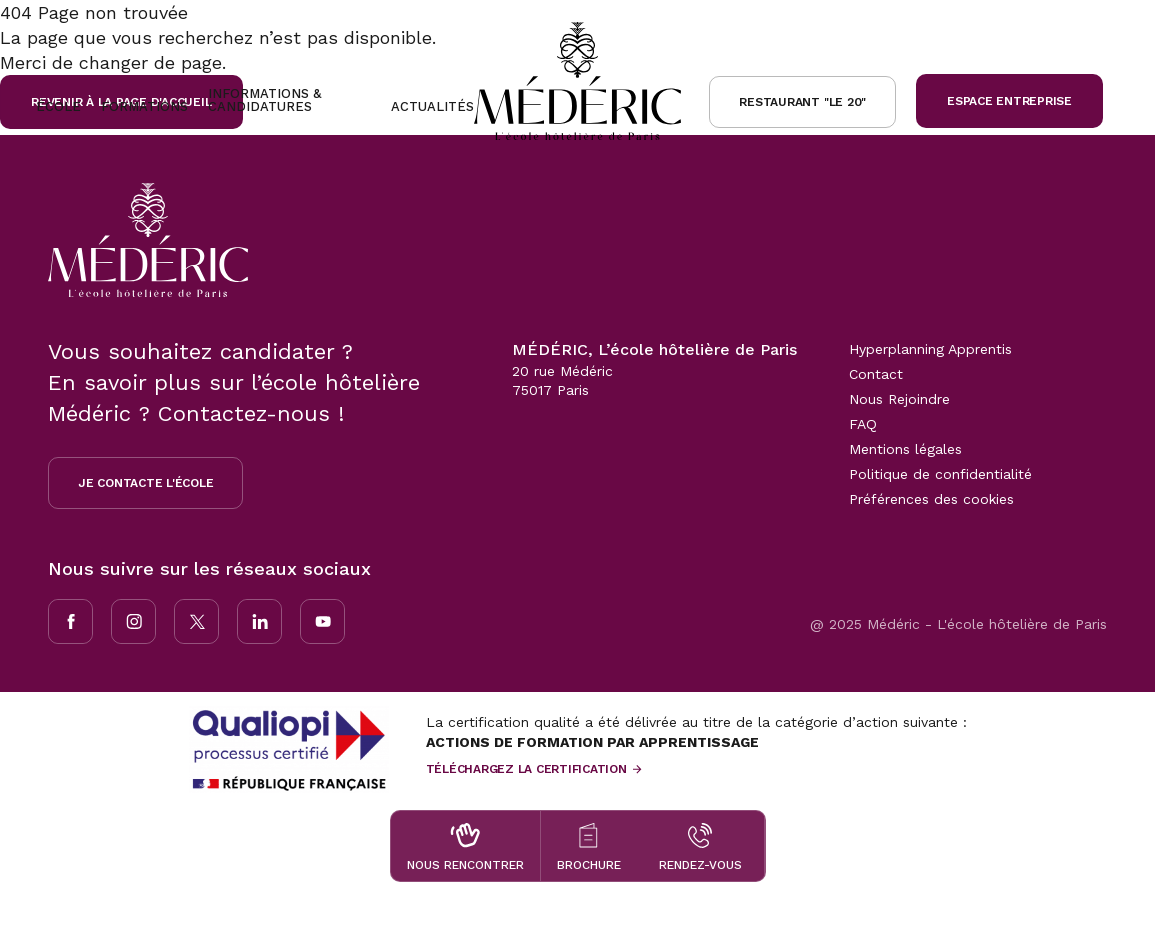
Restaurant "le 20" (802, 102)
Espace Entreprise (1009, 101)
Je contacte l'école (145, 483)
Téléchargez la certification (526, 769)
